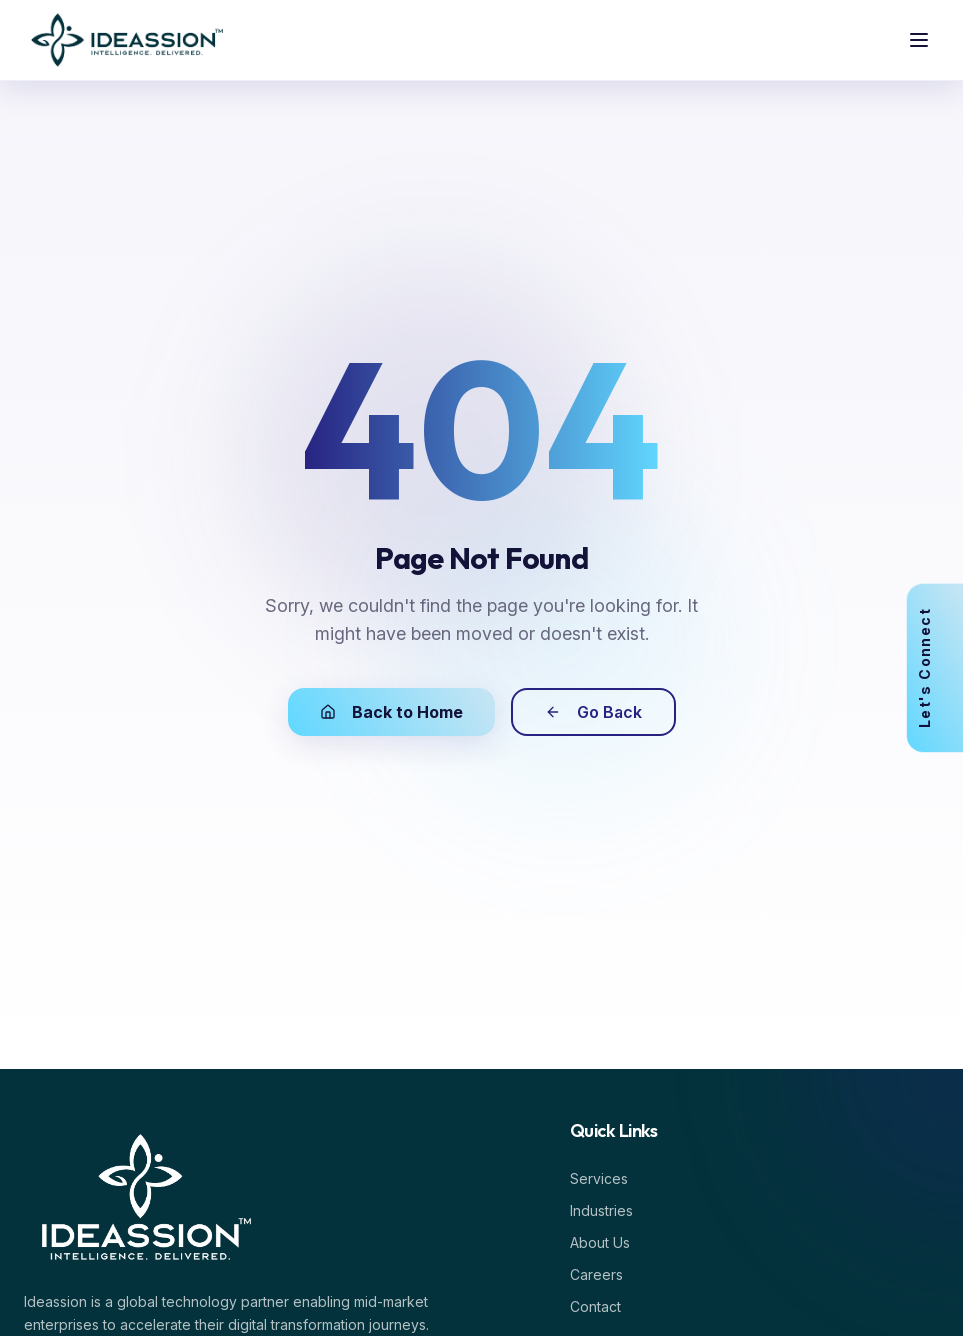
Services (603, 1178)
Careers (600, 1274)
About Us (604, 1242)
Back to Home (391, 712)
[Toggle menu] (919, 40)
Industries (605, 1210)
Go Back (593, 712)
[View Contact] (945, 668)
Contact (599, 1306)
